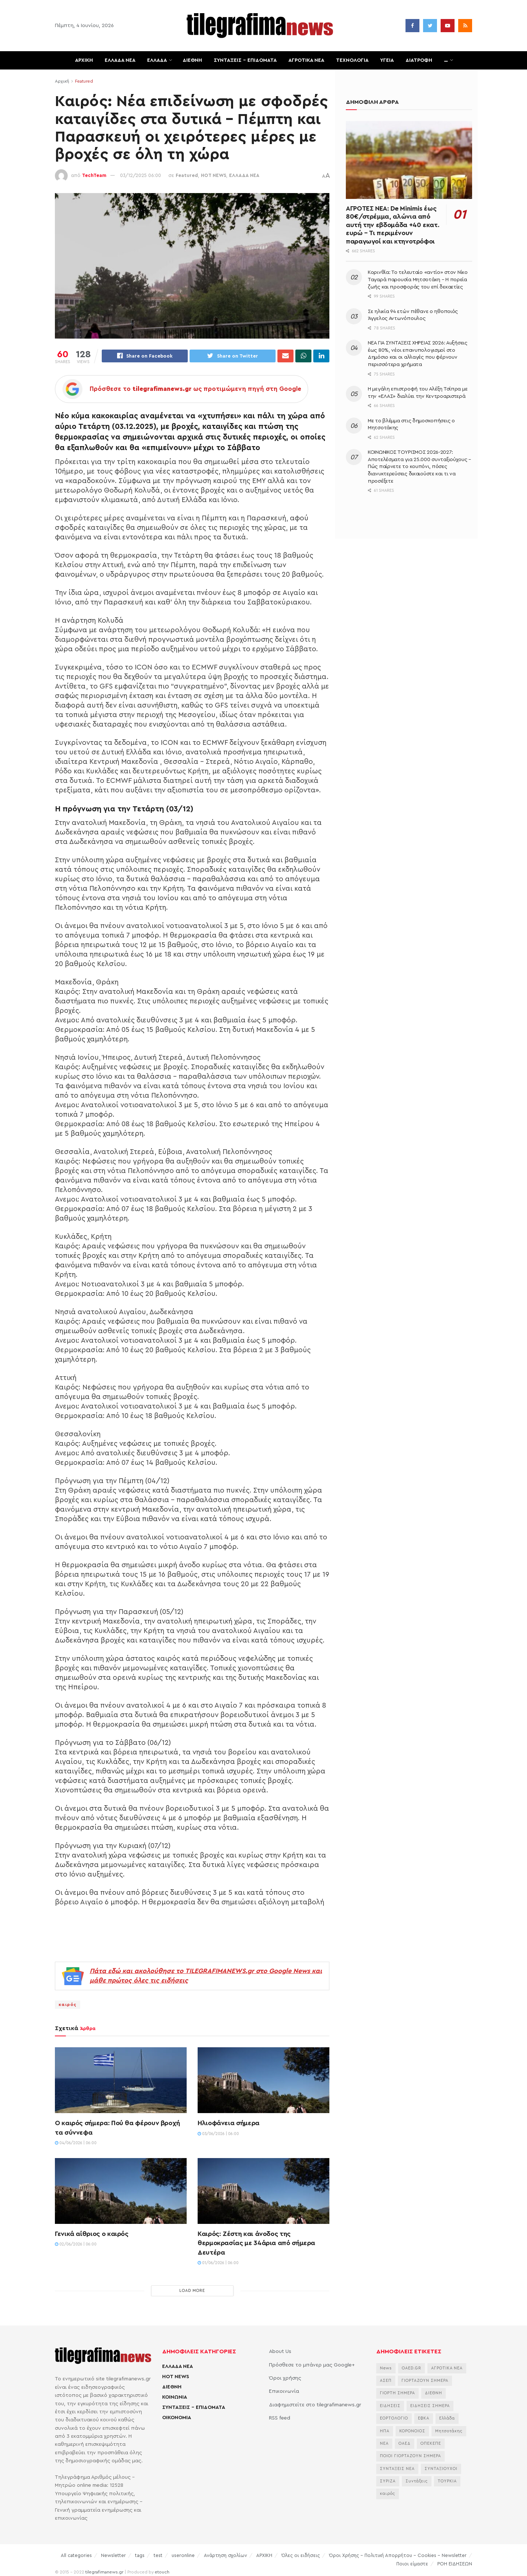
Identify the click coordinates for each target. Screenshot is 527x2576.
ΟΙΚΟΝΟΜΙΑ (176, 2418)
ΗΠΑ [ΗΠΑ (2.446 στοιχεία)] (384, 2432)
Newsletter (113, 2556)
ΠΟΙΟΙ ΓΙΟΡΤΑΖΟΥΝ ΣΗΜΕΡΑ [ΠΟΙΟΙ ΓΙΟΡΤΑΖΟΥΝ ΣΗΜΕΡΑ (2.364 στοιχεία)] (410, 2457)
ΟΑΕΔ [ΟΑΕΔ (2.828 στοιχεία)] (405, 2444)
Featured (84, 81)
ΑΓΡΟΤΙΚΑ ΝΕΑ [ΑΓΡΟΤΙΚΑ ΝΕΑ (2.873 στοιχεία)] (447, 2369)
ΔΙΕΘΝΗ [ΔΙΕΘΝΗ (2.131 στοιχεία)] (433, 2394)
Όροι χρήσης (285, 2379)
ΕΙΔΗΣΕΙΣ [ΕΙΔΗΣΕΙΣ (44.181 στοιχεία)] (390, 2407)
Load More (192, 2292)
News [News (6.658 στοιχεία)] (386, 2369)
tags (140, 2556)
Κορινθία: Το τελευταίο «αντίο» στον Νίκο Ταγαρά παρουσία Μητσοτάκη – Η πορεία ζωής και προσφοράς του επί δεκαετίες (418, 279)
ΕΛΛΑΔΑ (157, 60)
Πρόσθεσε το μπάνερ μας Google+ (312, 2365)
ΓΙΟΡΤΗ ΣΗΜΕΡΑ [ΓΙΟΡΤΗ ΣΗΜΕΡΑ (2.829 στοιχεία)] (397, 2394)
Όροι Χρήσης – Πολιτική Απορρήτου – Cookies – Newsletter (398, 2556)
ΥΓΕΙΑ (387, 60)
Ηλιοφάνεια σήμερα (228, 2124)
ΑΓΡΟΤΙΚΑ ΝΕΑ (306, 60)
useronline (183, 2556)
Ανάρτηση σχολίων (225, 2556)
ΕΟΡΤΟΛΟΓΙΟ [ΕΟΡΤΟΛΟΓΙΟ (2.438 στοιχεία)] (394, 2419)
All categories (76, 2556)
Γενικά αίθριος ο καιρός (91, 2235)
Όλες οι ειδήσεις (300, 2556)
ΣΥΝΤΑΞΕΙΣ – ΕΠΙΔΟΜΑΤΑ (245, 60)
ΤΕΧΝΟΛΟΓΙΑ (352, 60)
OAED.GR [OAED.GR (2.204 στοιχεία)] (411, 2369)
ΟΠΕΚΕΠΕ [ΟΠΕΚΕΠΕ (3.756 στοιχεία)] (431, 2444)
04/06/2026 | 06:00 (76, 2144)
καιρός (67, 2005)
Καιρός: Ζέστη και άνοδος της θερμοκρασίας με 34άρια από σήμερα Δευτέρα (256, 2244)
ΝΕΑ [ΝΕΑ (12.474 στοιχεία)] (384, 2444)
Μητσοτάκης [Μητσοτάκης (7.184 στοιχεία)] (449, 2432)
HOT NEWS (213, 175)
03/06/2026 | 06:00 (218, 2134)
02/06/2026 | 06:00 (76, 2245)
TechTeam (94, 175)
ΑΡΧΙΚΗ (84, 60)
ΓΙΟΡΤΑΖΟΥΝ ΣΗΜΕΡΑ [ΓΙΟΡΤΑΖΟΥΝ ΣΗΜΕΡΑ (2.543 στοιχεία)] (424, 2382)
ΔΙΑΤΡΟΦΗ (418, 60)
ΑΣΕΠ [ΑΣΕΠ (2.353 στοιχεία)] (386, 2382)
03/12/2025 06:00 (140, 175)
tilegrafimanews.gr (104, 2573)
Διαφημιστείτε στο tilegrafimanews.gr (315, 2405)
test (158, 2556)
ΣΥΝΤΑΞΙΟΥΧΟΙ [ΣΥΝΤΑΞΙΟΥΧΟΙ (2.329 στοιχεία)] (441, 2469)
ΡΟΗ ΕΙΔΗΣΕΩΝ (454, 2564)
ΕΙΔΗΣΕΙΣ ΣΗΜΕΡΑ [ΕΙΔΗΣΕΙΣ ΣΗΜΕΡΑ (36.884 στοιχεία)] (430, 2407)
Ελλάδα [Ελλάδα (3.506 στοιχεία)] (447, 2419)
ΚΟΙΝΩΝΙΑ (174, 2397)
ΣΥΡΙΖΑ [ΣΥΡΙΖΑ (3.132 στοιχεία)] (388, 2482)
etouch (162, 2573)
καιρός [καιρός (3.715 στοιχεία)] (387, 2495)
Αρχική (62, 81)
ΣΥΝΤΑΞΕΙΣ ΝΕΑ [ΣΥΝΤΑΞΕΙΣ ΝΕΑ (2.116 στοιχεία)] (397, 2469)
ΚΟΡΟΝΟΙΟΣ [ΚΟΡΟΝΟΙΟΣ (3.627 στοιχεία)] (412, 2432)
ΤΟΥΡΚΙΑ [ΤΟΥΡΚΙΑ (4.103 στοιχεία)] (447, 2482)
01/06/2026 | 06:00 (218, 2264)
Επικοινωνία (284, 2392)
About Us (280, 2352)
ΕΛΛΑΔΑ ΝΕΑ (120, 60)
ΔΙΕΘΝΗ (192, 60)
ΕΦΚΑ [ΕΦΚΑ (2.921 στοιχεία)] (423, 2419)
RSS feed (279, 2419)
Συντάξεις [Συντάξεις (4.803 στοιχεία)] (416, 2482)
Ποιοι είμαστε (412, 2564)
